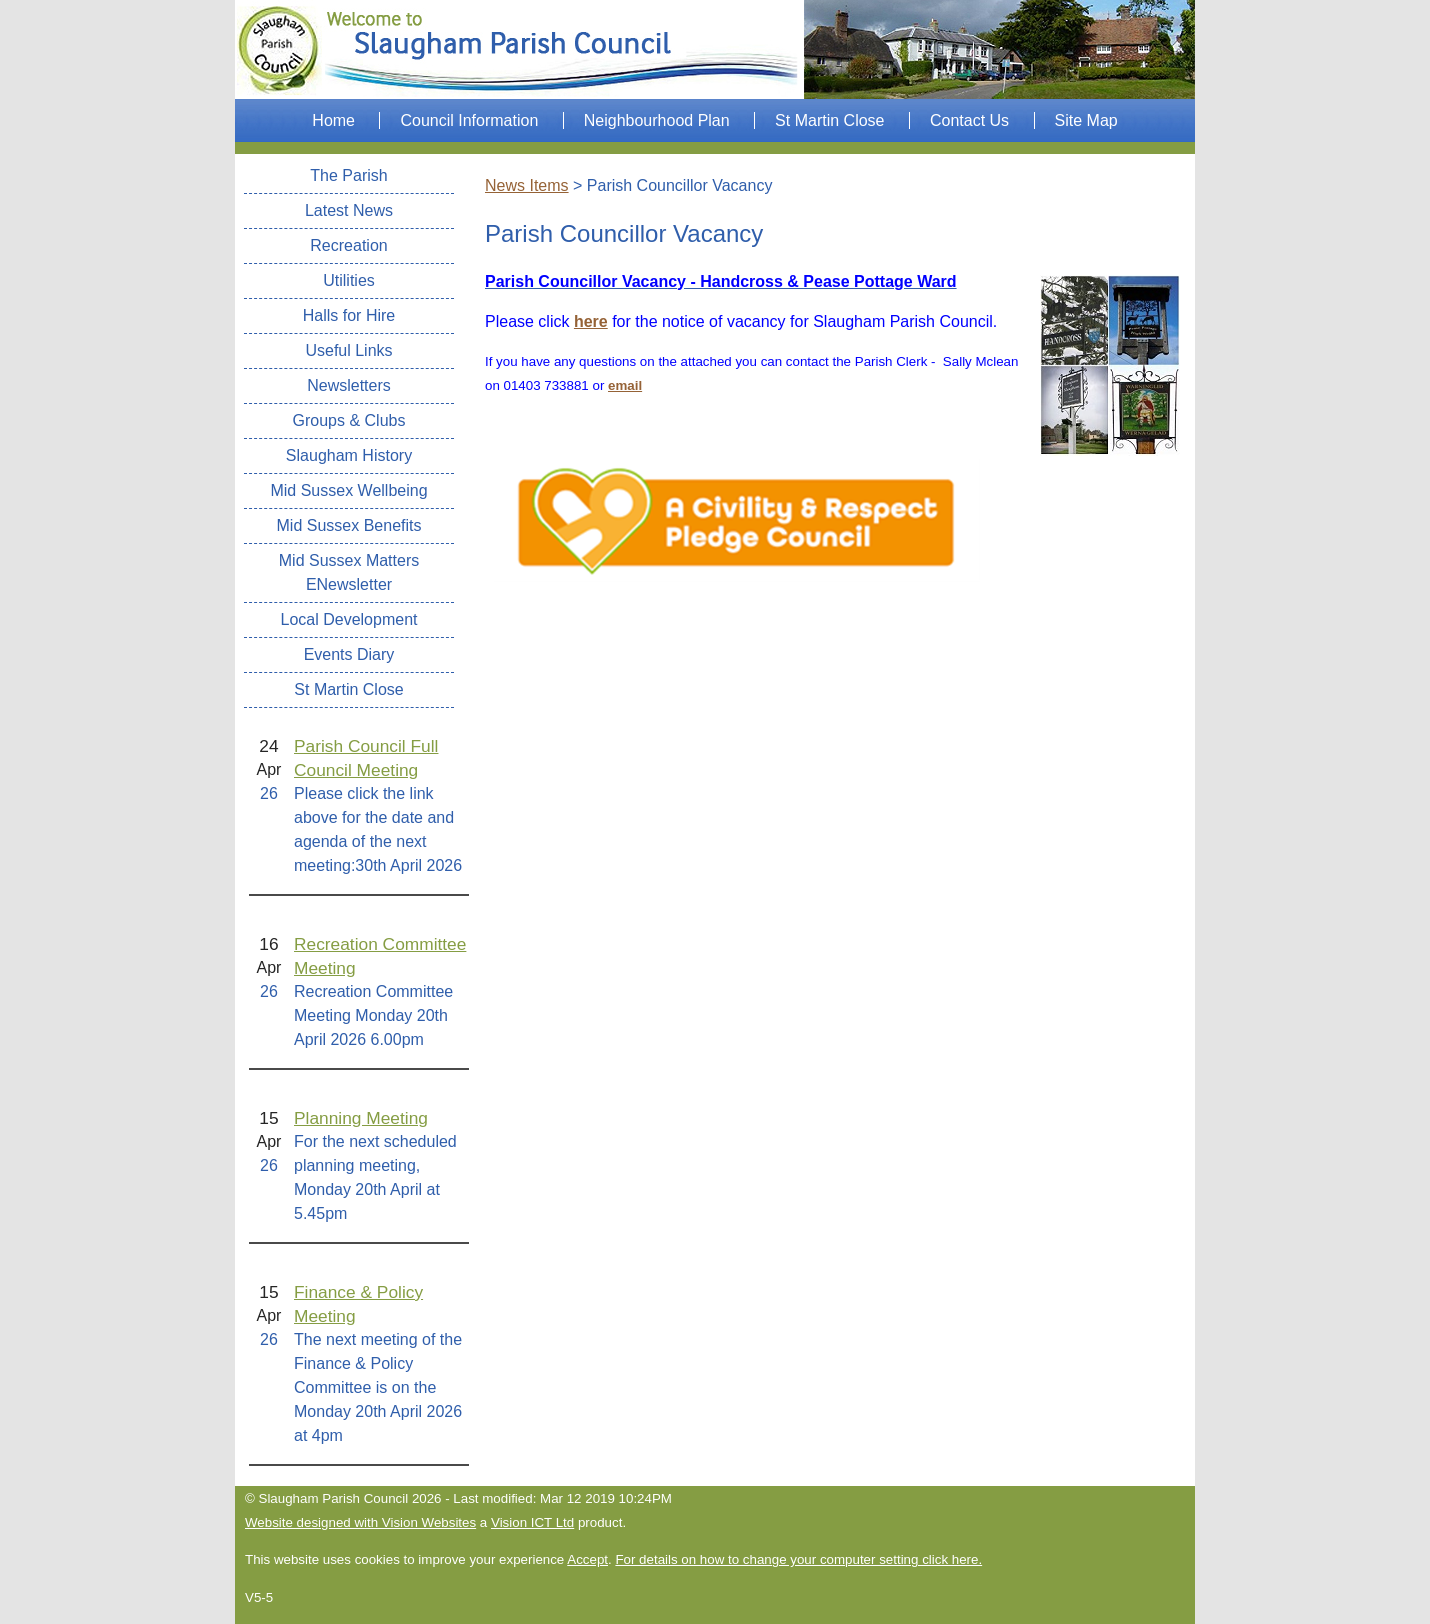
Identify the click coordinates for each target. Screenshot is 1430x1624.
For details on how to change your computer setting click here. (798, 1559)
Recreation (348, 245)
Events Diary (349, 654)
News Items (527, 185)
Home (333, 120)
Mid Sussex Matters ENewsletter (349, 572)
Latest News (349, 210)
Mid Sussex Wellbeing (348, 490)
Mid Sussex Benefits (349, 525)
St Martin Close (829, 120)
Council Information (469, 120)
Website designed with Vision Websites (360, 1522)
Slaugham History (349, 455)
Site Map (1086, 120)
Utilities (349, 280)
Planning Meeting (361, 1118)
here (591, 321)
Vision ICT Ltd (532, 1522)
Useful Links (348, 350)
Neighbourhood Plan (657, 120)
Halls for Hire (349, 315)
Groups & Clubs (349, 420)
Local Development (349, 619)
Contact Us (969, 120)
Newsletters (349, 385)
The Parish (348, 175)
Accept (587, 1559)
